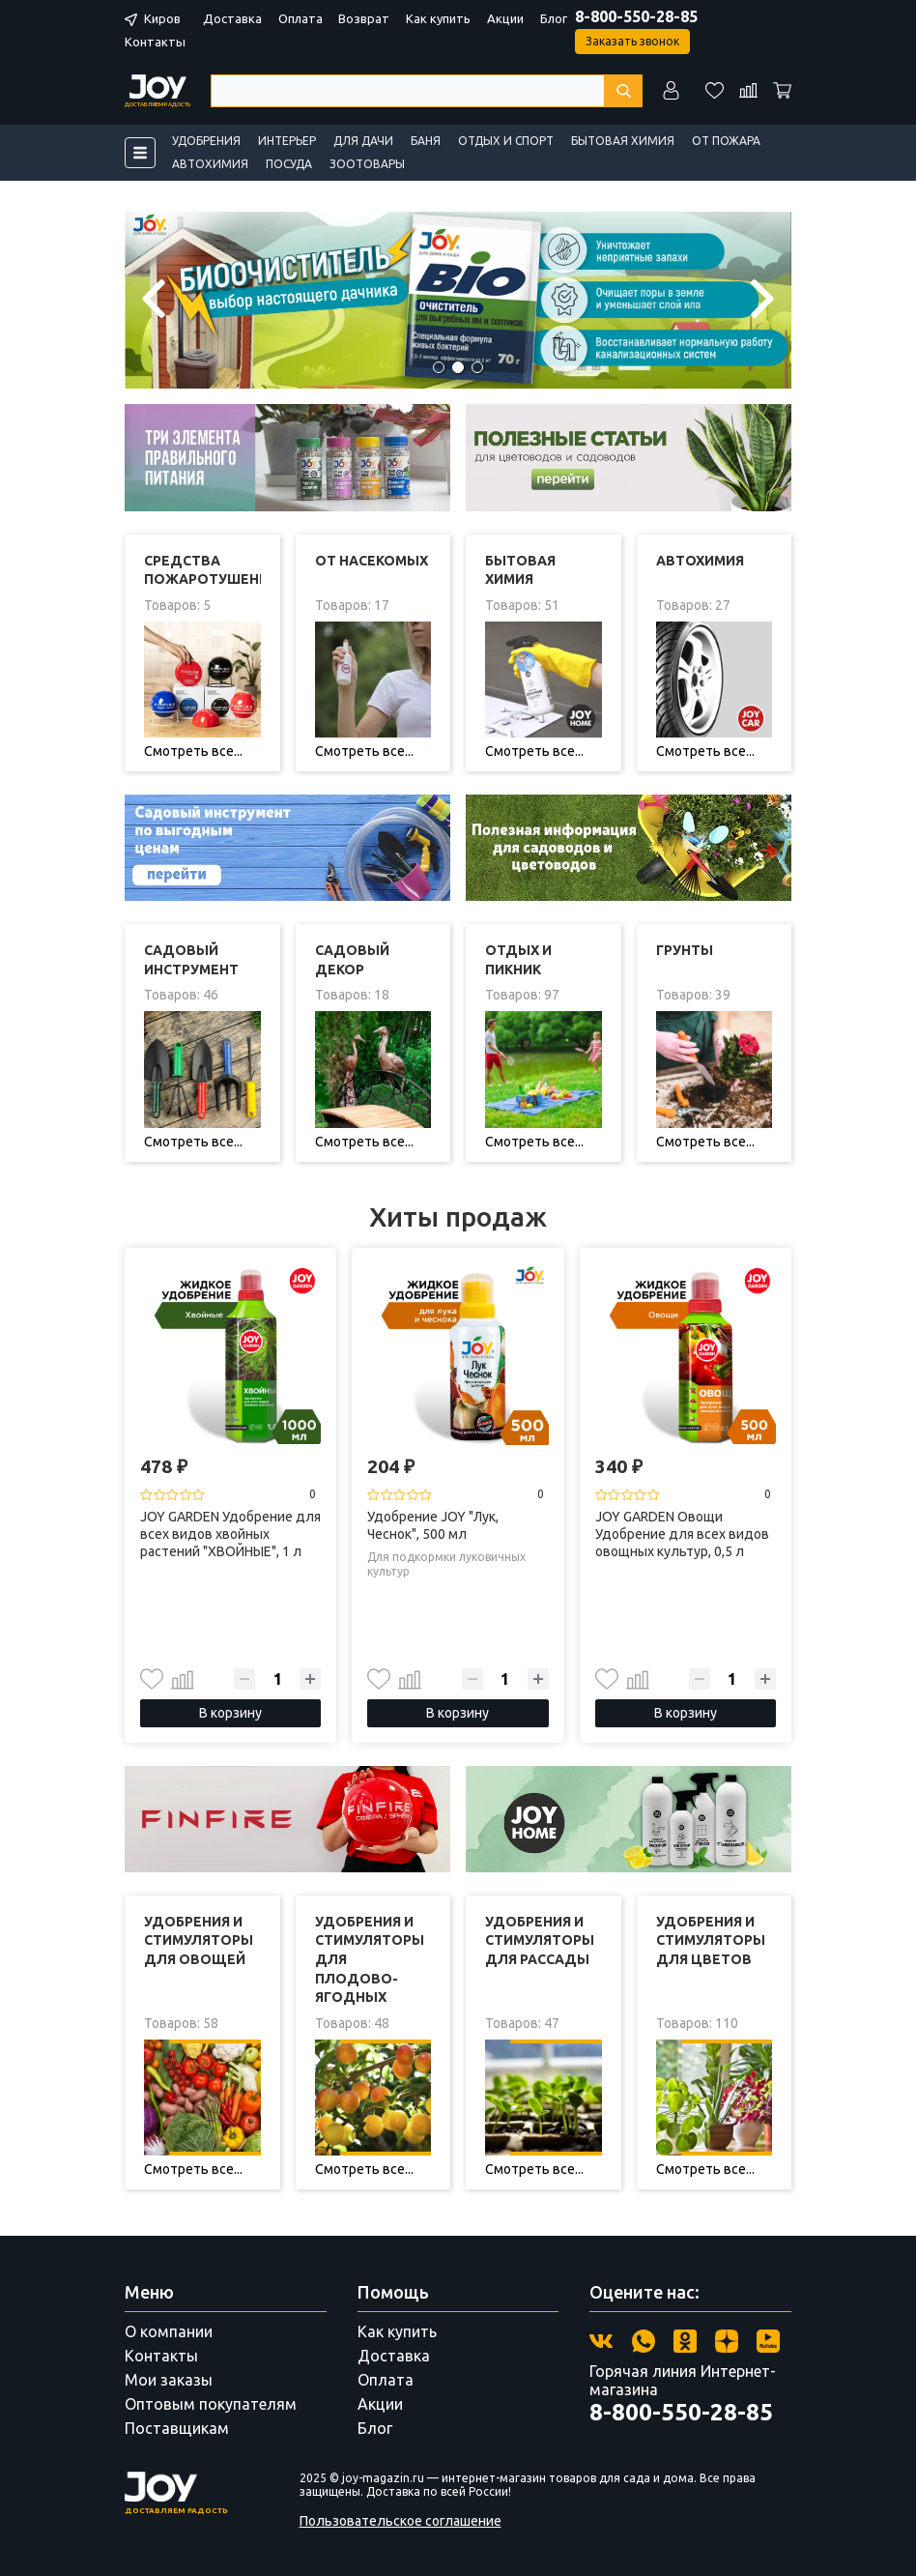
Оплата (300, 18)
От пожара (726, 140)
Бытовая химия (622, 140)
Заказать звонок (632, 41)
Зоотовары (367, 164)
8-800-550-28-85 (636, 16)
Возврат (363, 18)
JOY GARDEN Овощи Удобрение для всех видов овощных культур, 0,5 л (682, 1534)
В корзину (230, 1713)
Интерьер (287, 140)
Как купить (438, 18)
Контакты (155, 41)
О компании (169, 2331)
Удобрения (206, 140)
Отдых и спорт (506, 140)
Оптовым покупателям (211, 2404)
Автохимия (210, 164)
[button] (438, 367)
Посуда (289, 164)
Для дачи (363, 140)
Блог (553, 18)
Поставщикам (177, 2428)
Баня (426, 140)
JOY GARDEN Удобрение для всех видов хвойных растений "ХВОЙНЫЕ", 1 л (230, 1534)
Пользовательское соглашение (400, 2521)
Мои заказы (169, 2379)
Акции (505, 18)
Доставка (232, 18)
